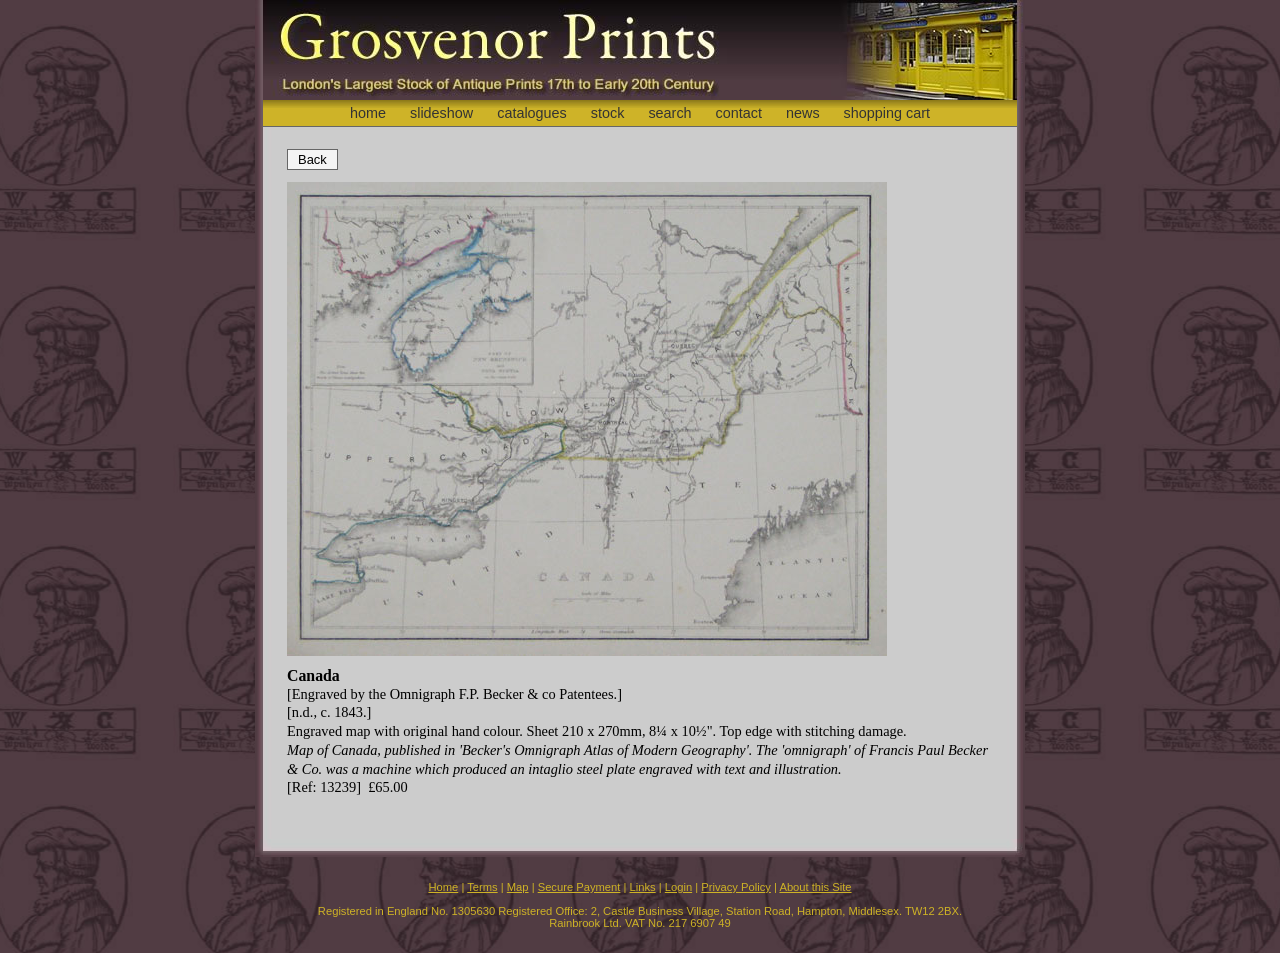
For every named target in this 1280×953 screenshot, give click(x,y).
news (803, 113)
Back (312, 159)
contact (739, 113)
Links (643, 887)
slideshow (441, 113)
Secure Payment (579, 887)
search (669, 113)
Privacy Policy (736, 887)
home (368, 113)
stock (608, 113)
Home (443, 887)
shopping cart (887, 113)
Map (518, 887)
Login (678, 887)
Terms (482, 887)
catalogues (532, 113)
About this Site (815, 887)
